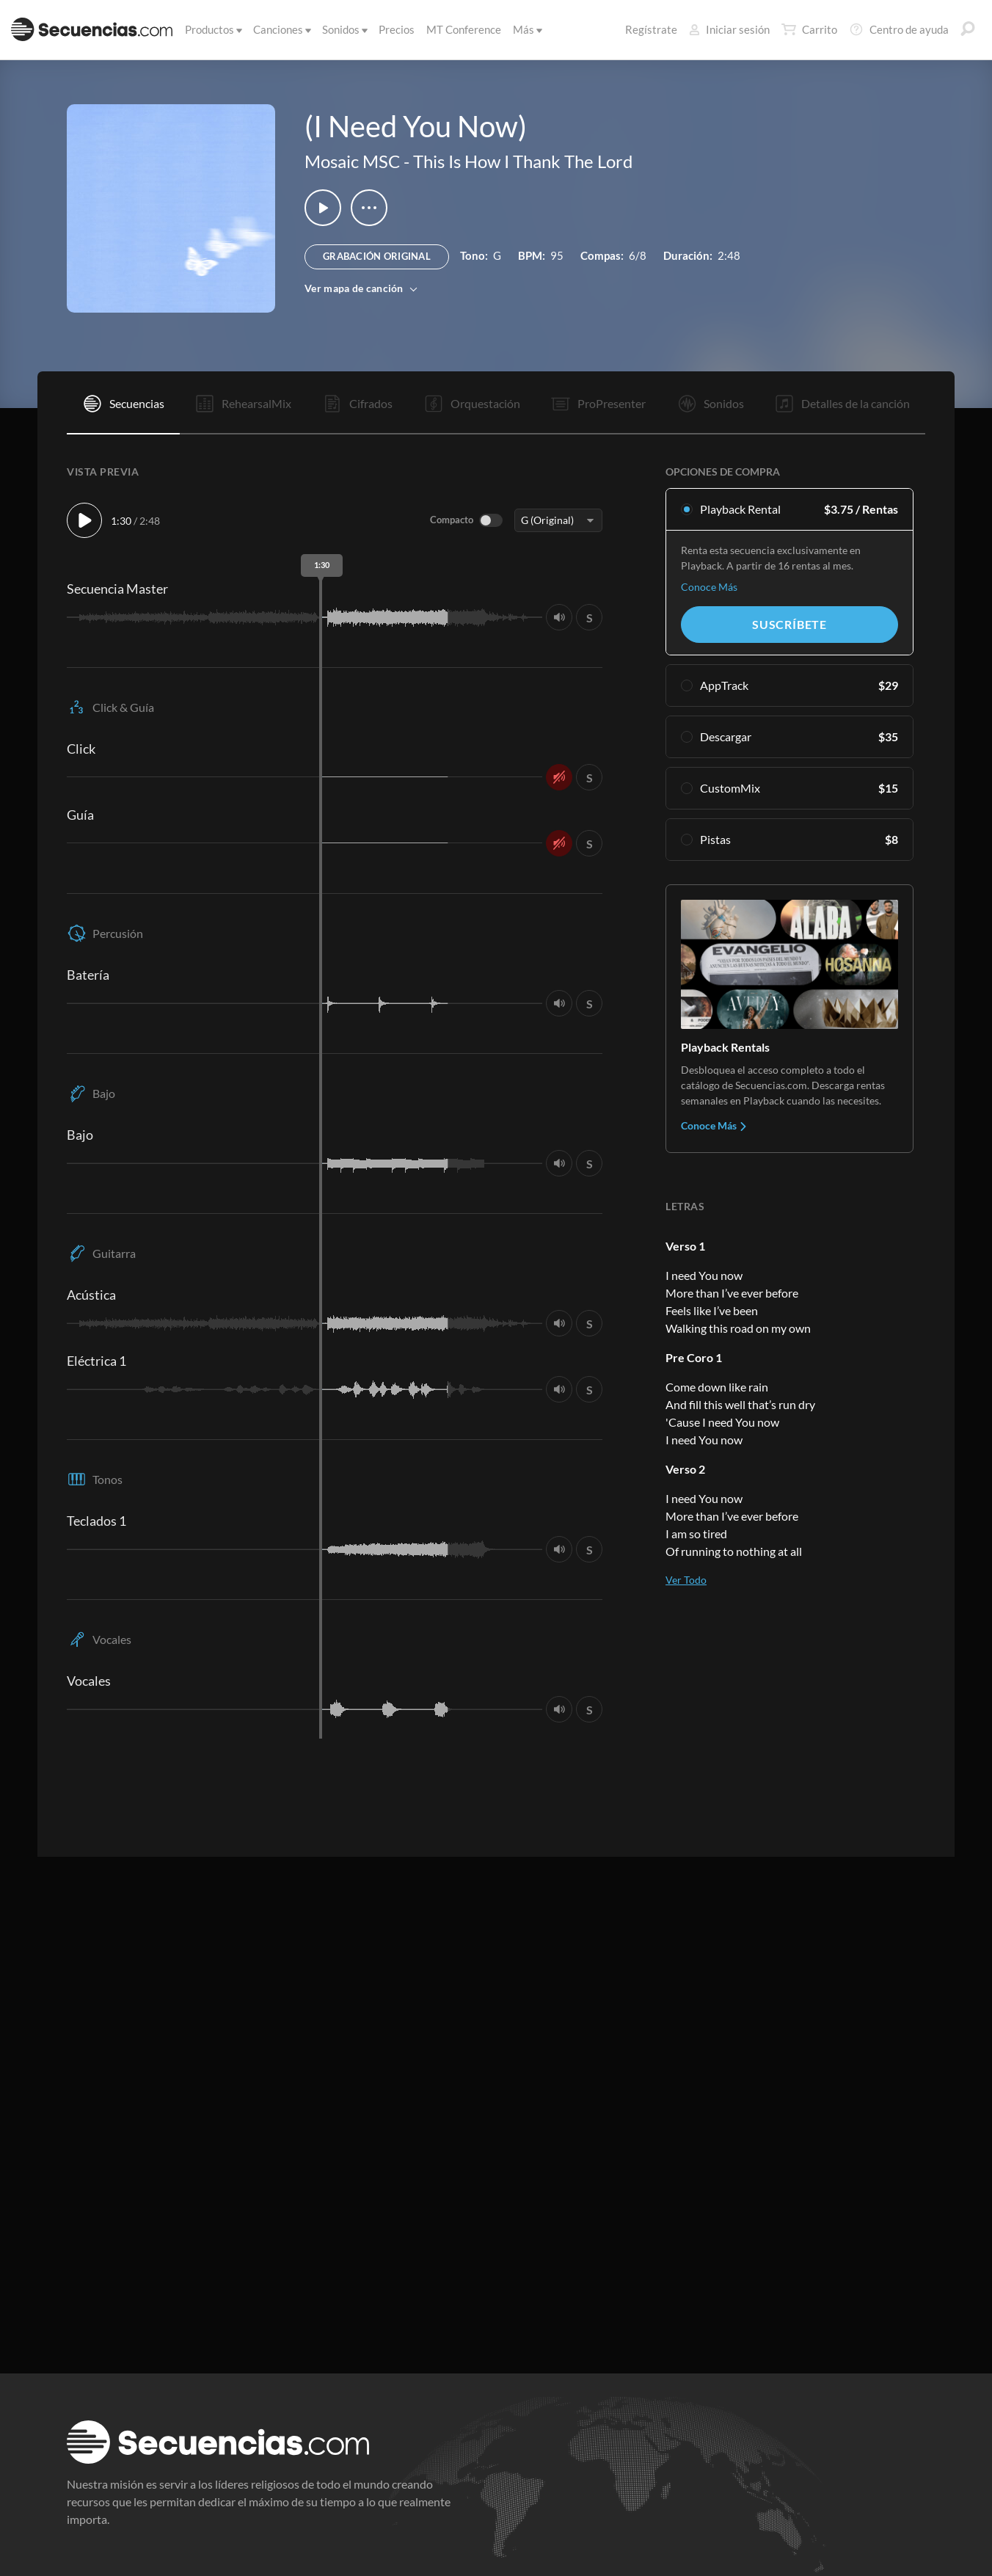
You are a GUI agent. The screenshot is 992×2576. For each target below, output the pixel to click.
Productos (212, 29)
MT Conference (463, 29)
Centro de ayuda (899, 29)
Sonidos (343, 29)
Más (526, 29)
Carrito (809, 29)
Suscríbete (789, 624)
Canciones (281, 29)
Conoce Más (709, 587)
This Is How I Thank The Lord (522, 161)
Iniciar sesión (729, 29)
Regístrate (651, 29)
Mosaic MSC (352, 161)
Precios (397, 29)
